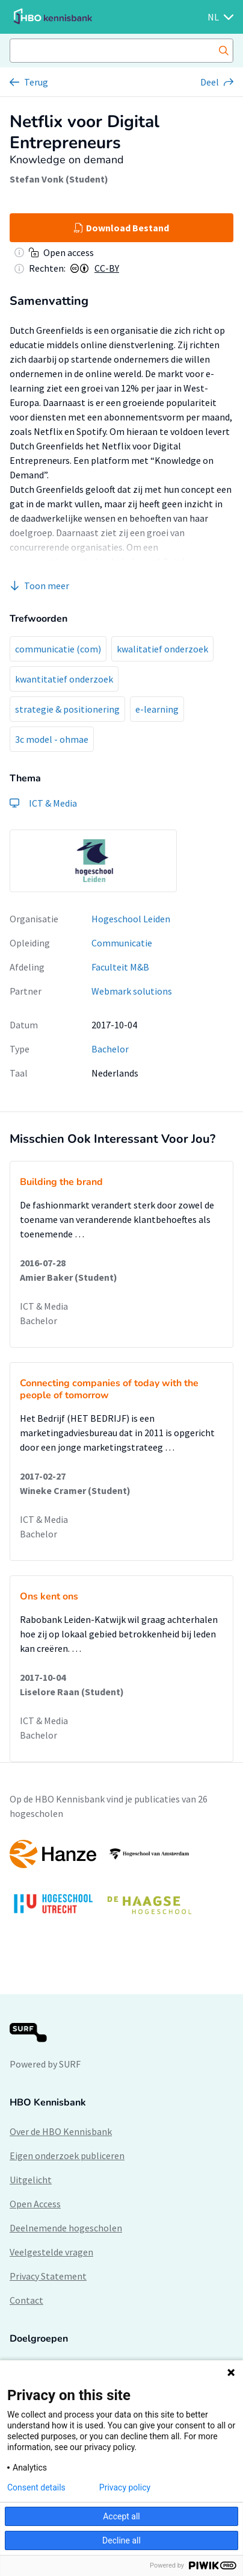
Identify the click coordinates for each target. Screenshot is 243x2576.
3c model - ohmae (51, 739)
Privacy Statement (48, 2276)
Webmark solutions (131, 991)
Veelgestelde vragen (51, 2252)
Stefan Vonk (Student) (59, 179)
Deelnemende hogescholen (66, 2228)
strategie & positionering (67, 709)
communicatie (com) (58, 649)
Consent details (36, 2487)
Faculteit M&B (120, 966)
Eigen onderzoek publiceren (67, 2155)
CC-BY (106, 268)
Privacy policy (124, 2487)
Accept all (121, 2516)
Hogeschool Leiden (130, 918)
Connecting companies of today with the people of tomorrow (109, 1389)
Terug (36, 82)
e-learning (157, 709)
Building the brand (61, 1182)
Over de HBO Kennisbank (61, 2131)
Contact (26, 2300)
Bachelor (110, 1048)
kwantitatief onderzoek (64, 679)
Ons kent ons (49, 1596)
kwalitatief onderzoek (162, 649)
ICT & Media (44, 1306)
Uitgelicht (31, 2180)
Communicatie (121, 942)
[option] (93, 861)
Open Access (35, 2204)
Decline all (121, 2540)
